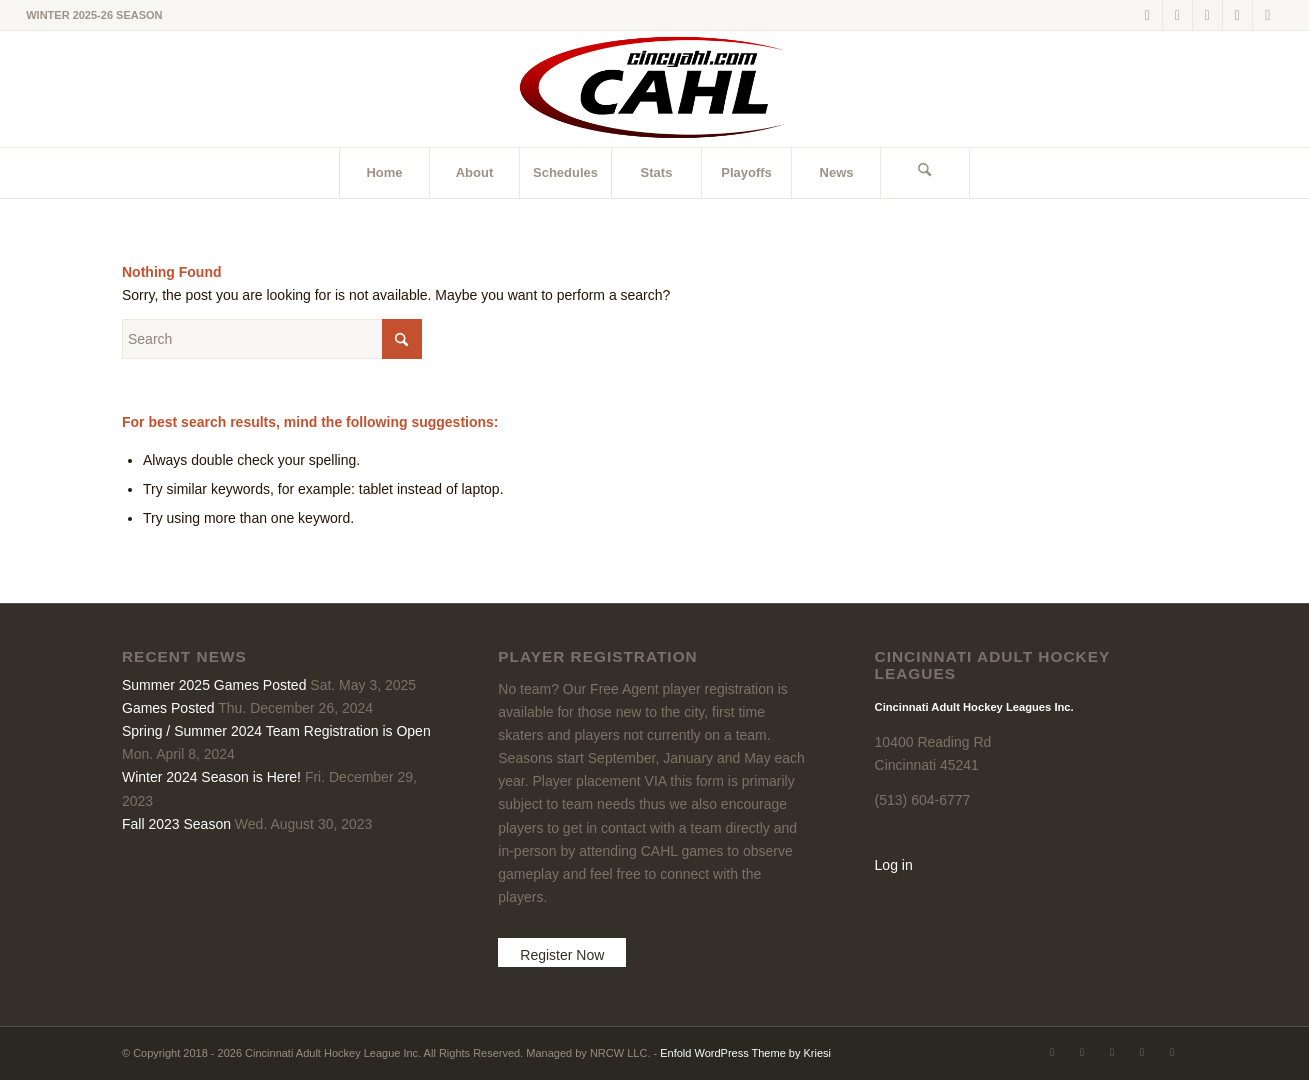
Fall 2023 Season (176, 824)
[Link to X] (1147, 15)
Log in (894, 865)
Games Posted (168, 708)
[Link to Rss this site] (1268, 15)
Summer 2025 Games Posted (214, 685)
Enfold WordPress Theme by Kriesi (745, 1053)
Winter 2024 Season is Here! (211, 777)
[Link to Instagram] (1237, 15)
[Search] (925, 173)
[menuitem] (384, 173)
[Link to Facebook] (1177, 15)
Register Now (562, 955)
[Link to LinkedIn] (1207, 15)
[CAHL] (654, 89)
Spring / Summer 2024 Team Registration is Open (276, 731)
